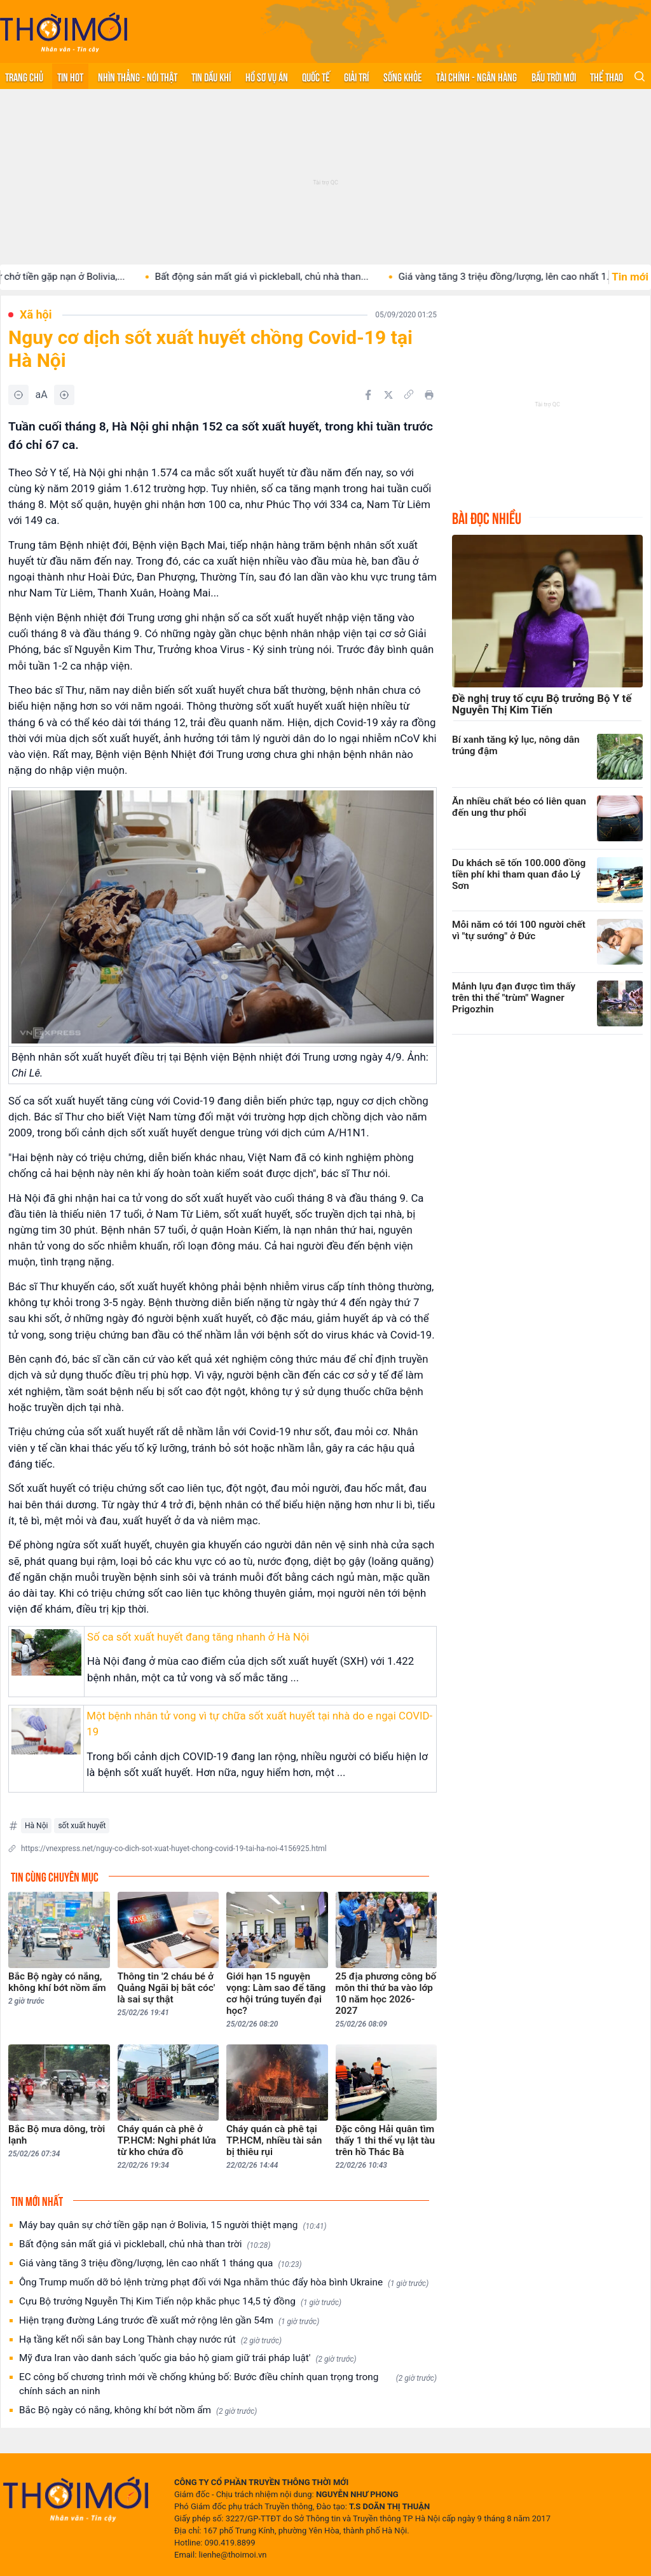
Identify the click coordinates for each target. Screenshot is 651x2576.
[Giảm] (18, 395)
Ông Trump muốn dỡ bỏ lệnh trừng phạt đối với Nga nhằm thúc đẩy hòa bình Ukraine (223, 2282)
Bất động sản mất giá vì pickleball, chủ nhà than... (281, 276)
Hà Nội (36, 1825)
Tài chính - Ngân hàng (476, 76)
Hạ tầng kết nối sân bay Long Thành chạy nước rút (150, 2340)
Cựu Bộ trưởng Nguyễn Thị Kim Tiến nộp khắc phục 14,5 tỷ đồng (180, 2302)
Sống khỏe (402, 76)
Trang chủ (24, 76)
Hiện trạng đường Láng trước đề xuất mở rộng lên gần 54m (169, 2321)
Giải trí (356, 76)
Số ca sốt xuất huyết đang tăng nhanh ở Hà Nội (198, 1636)
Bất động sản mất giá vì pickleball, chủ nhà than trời (144, 2244)
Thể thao (606, 76)
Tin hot (70, 76)
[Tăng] (64, 395)
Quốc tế (316, 76)
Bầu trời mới (553, 76)
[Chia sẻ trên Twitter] (388, 395)
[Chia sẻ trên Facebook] (368, 395)
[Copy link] (408, 394)
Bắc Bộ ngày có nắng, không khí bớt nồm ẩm (138, 2410)
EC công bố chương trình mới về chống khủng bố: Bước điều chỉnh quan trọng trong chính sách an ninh (228, 2384)
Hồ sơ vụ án (266, 76)
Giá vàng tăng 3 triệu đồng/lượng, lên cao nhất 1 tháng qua (160, 2263)
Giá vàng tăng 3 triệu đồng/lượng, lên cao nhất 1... (525, 276)
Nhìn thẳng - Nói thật (137, 76)
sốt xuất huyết (82, 1825)
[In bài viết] (429, 395)
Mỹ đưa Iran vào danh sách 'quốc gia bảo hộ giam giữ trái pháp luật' (188, 2358)
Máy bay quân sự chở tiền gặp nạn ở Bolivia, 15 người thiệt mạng (173, 2225)
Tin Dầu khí (211, 76)
